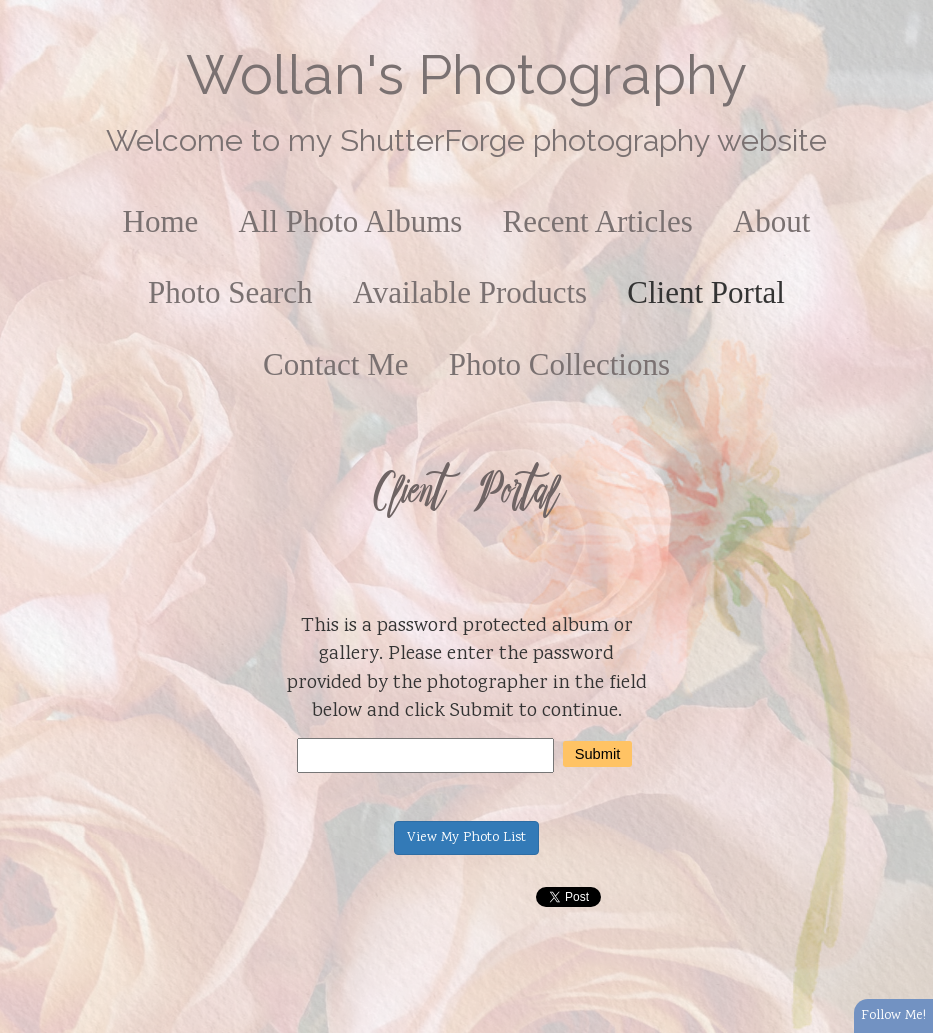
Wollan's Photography (466, 74)
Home (161, 221)
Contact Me (336, 364)
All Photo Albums (350, 221)
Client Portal (706, 292)
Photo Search (230, 292)
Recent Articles (598, 221)
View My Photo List (466, 838)
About (772, 221)
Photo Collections (559, 364)
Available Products (470, 292)
